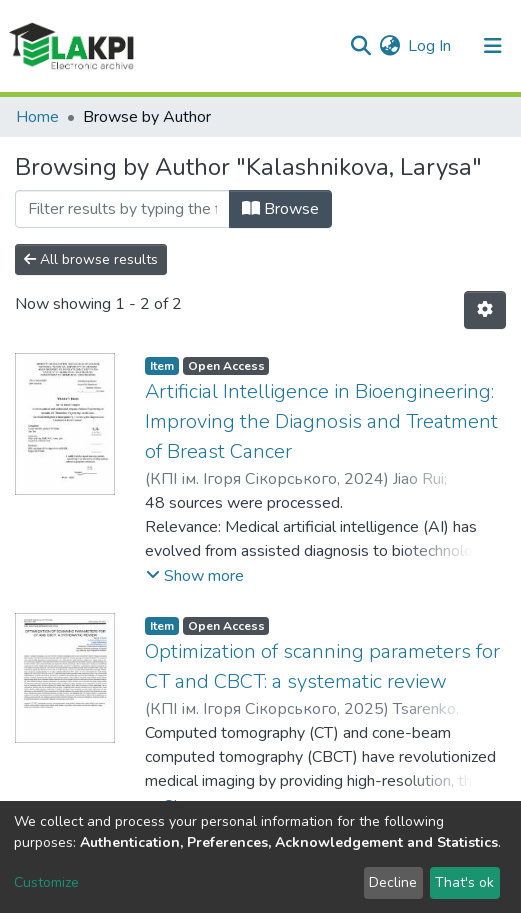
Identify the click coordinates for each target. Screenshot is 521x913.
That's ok (464, 882)
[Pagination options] (485, 310)
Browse (280, 209)
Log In (430, 46)
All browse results (91, 259)
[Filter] (122, 209)
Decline (393, 882)
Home (37, 117)
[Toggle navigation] (493, 46)
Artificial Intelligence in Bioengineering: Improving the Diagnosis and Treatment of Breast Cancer (321, 421)
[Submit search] (360, 46)
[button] (389, 46)
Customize (46, 882)
